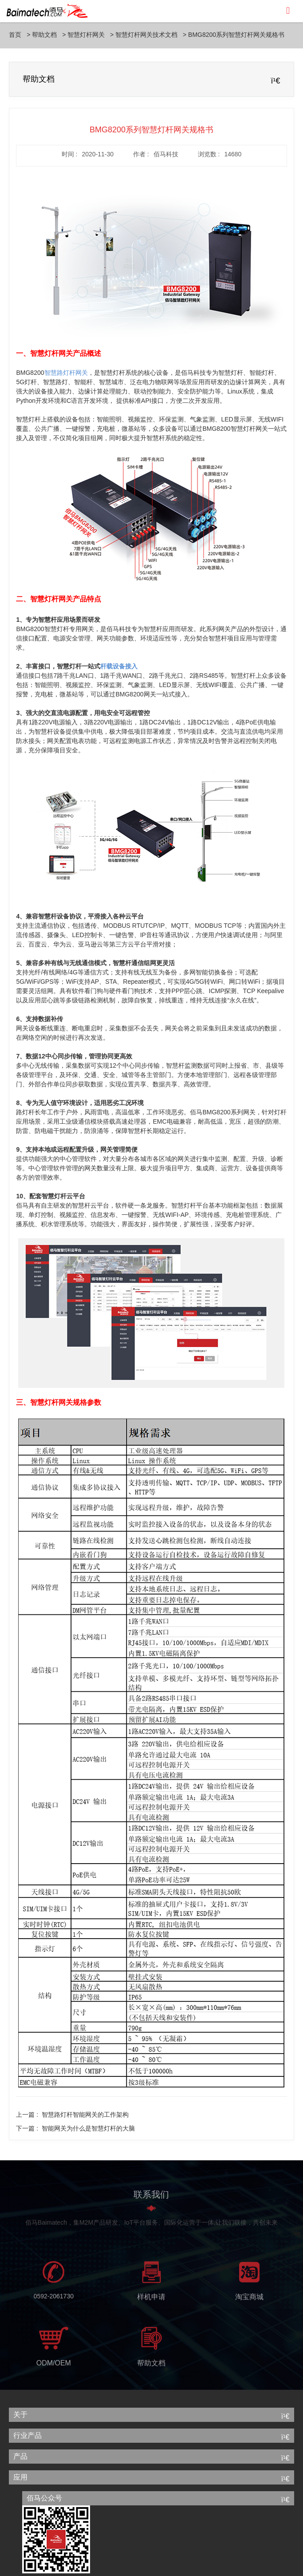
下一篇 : (75, 2128)
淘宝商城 (249, 2299)
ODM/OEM (53, 2365)
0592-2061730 (54, 2298)
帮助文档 (44, 34)
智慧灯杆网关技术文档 (146, 34)
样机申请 (151, 2299)
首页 (15, 34)
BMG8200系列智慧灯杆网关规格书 (236, 34)
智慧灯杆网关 (86, 34)
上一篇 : (72, 2114)
